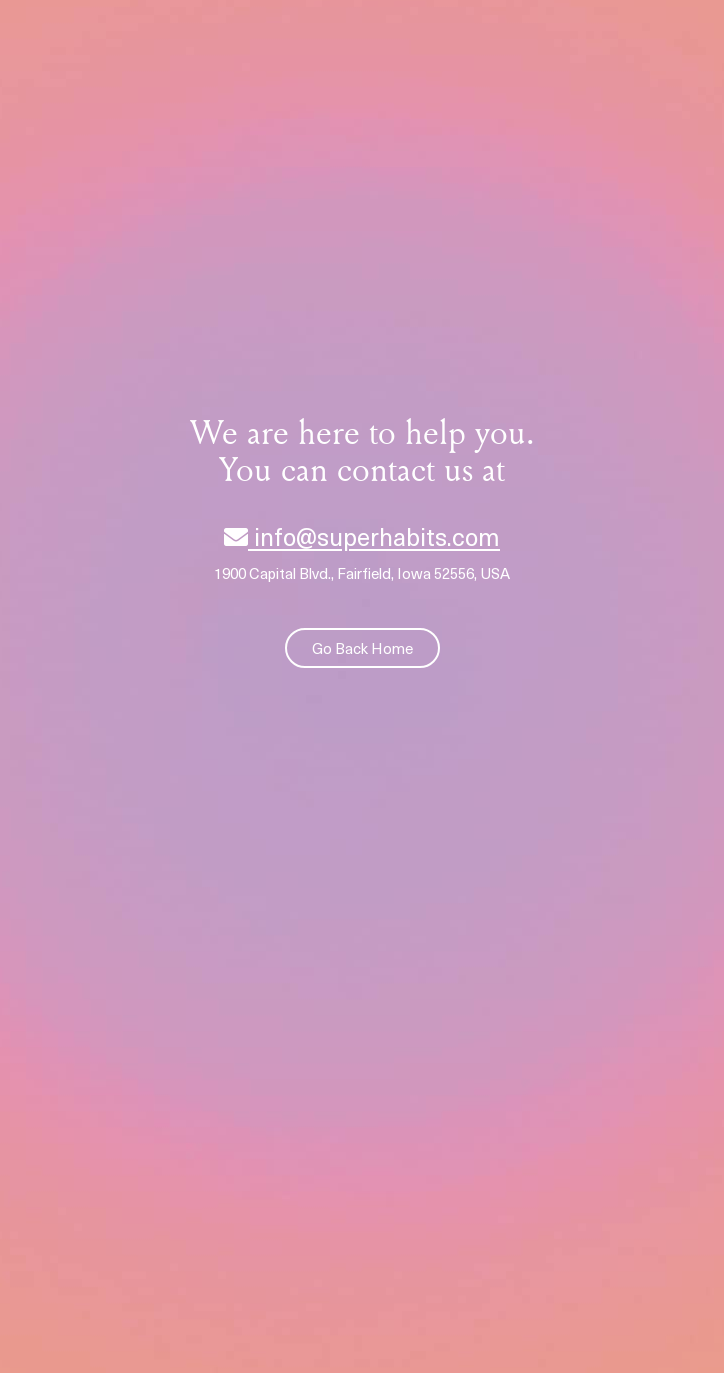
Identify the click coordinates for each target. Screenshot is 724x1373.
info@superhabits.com (362, 536)
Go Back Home (362, 648)
